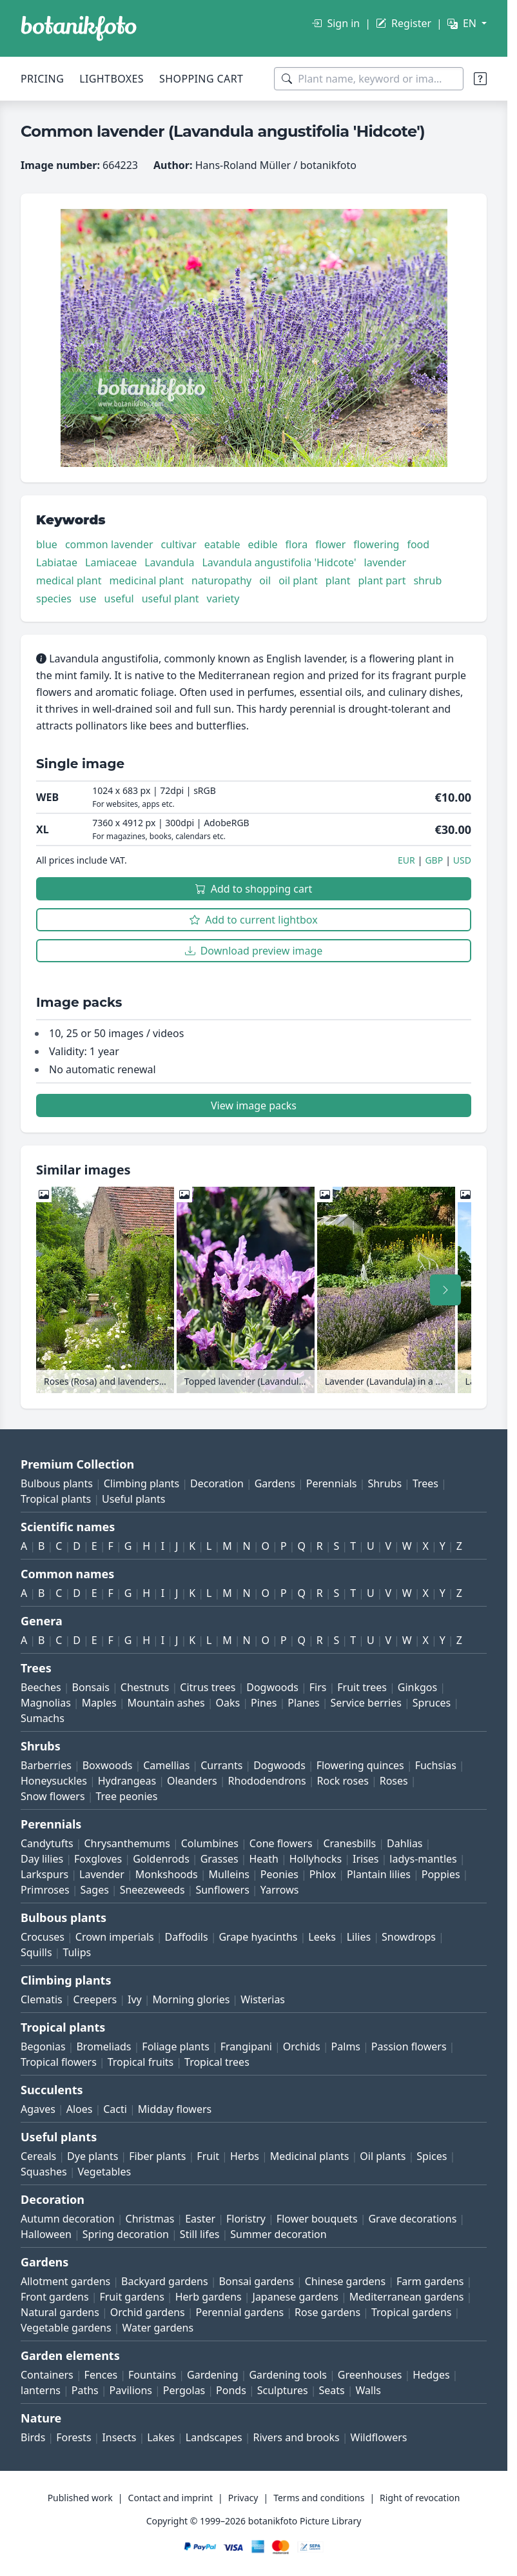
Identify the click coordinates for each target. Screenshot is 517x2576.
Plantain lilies (379, 1874)
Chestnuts (145, 1687)
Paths (85, 2390)
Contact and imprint (170, 2498)
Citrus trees (207, 1687)
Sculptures (282, 2390)
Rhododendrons (267, 1781)
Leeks (322, 1937)
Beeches (41, 1687)
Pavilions (131, 2390)
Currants (221, 1765)
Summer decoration (278, 2234)
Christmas (150, 2219)
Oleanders (192, 1781)
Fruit (208, 2156)
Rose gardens (327, 2312)
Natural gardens (60, 2312)
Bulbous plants (57, 1483)
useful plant (170, 598)
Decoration (217, 1483)
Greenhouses (370, 2375)
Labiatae (56, 562)
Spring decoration (126, 2234)
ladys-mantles (422, 1859)
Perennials (331, 1483)
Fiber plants (157, 2156)
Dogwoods (272, 1687)
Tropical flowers (59, 2062)
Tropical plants (56, 1499)
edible (263, 544)
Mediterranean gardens (406, 2297)
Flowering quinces (360, 1765)
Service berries (366, 1703)
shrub (427, 580)
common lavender (109, 544)
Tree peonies (126, 1796)
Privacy (243, 2498)
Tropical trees (216, 2062)
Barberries (46, 1765)
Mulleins (229, 1874)
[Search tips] (480, 78)
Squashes (44, 2172)
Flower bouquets (317, 2219)
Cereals (38, 2156)
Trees (425, 1483)
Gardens (275, 1483)
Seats (332, 2390)
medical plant (69, 580)
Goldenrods (161, 1859)
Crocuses (42, 1937)
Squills (36, 1952)
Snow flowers (53, 1796)
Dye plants (92, 2156)
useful (119, 598)
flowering (376, 544)
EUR (406, 860)
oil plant (298, 580)
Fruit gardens (131, 2297)
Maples (99, 1703)
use (88, 598)
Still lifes (200, 2234)
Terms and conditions (318, 2498)
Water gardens (157, 2328)
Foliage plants (176, 2046)
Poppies (441, 1874)
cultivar (179, 544)
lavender (385, 562)
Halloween (46, 2234)
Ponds (231, 2390)
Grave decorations (412, 2219)
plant (338, 580)
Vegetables (105, 2172)
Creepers (95, 1999)
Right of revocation (420, 2498)
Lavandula (169, 562)
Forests (73, 2437)
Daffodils (186, 1937)
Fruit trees (362, 1687)
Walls (368, 2390)
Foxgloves (98, 1859)
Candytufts (47, 1843)
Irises (366, 1859)
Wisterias (262, 1999)
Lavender (101, 1874)
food (418, 544)
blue (46, 544)
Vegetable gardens (66, 2328)
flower (330, 544)
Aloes (79, 2109)
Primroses (45, 1890)
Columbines (210, 1843)
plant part (381, 580)
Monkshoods (166, 1874)
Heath (263, 1859)
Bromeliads (103, 2046)
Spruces (432, 1703)
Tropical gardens (411, 2312)
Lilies (359, 1937)
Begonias (43, 2046)
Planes (303, 1703)
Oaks (228, 1703)
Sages (95, 1890)
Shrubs (384, 1483)
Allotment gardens (65, 2281)
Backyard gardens (164, 2281)
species (54, 598)
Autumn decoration (68, 2219)
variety (223, 598)
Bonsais (91, 1687)
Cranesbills (349, 1843)
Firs (318, 1687)
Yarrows (279, 1890)
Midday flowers (174, 2109)
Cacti (115, 2109)
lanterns (41, 2390)
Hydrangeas (127, 1781)
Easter (200, 2219)
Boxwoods (108, 1765)
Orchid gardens (147, 2312)
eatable (222, 544)
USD (462, 860)
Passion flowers (409, 2046)
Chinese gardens (345, 2281)
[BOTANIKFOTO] (79, 28)
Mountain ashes (166, 1703)
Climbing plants (141, 1483)
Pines (264, 1703)
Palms (345, 2046)
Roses (394, 1781)
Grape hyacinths (258, 1937)
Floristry (246, 2219)
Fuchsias (435, 1765)
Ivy (135, 1999)
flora (297, 544)
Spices (431, 2156)
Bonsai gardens (256, 2281)
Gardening (213, 2375)
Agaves (38, 2109)
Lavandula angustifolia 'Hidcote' (279, 562)
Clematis (42, 1999)
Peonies (279, 1874)
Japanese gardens (295, 2297)
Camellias (166, 1765)
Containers (47, 2375)
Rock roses (343, 1781)
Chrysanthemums (127, 1843)
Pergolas (184, 2390)
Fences (101, 2375)
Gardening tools (288, 2375)
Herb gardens (208, 2297)
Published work (80, 2498)
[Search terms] (368, 78)
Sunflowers (222, 1890)
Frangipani (246, 2046)
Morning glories (191, 1999)
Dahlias (404, 1843)
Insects (119, 2437)
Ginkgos (417, 1687)
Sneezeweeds (152, 1890)
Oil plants (382, 2156)
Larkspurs (44, 1874)
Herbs (244, 2156)
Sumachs (42, 1718)
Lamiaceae (111, 562)
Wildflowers (379, 2437)
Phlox (323, 1874)
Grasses (219, 1859)
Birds (33, 2437)
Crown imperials (114, 1937)
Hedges (431, 2375)
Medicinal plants (309, 2156)
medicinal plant (147, 580)
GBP (434, 860)
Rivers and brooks (296, 2437)
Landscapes (214, 2437)
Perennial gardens (240, 2312)
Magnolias (46, 1703)
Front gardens (55, 2297)
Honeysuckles (54, 1781)
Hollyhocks (315, 1859)
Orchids (301, 2046)
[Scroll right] (445, 1289)
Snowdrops (409, 1937)
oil (265, 580)
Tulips (77, 1952)
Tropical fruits (141, 2062)
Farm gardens (430, 2281)
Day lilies (42, 1859)
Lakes (161, 2437)
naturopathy (221, 580)
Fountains (152, 2375)
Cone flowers (281, 1843)
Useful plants (133, 1499)
